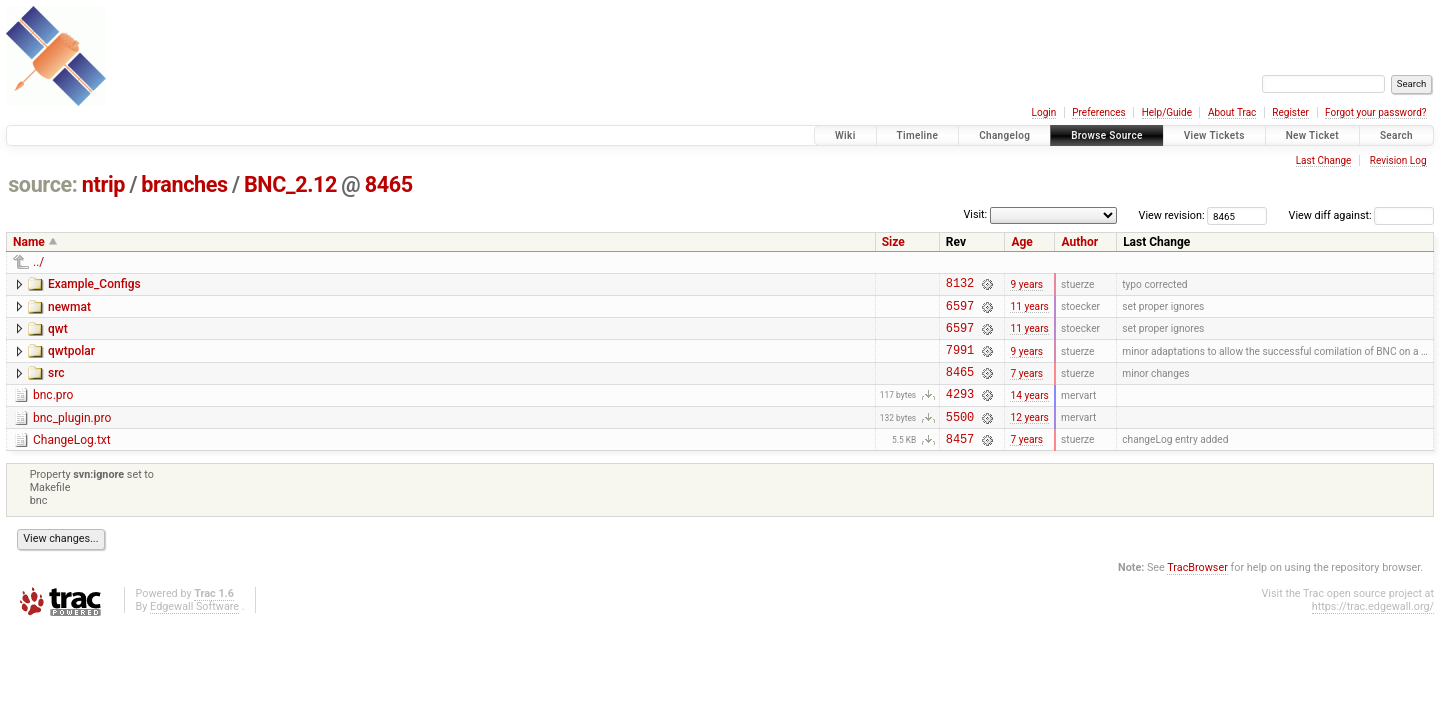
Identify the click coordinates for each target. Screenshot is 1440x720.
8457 (960, 462)
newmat (69, 310)
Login (1044, 112)
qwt (58, 335)
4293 (960, 411)
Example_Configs (94, 284)
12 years (1029, 437)
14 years (1029, 411)
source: (42, 184)
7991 (960, 361)
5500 (960, 437)
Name (29, 242)
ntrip (103, 184)
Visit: (975, 214)
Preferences (1098, 112)
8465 (389, 184)
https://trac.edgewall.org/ (1373, 630)
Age (1021, 242)
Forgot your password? (1376, 112)
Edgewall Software (194, 630)
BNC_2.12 (290, 184)
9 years (1026, 285)
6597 (960, 311)
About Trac (1232, 112)
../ (38, 262)
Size (893, 242)
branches (184, 184)
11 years (1029, 311)
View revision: (1172, 215)
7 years (1026, 386)
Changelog (1004, 135)
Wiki (845, 135)
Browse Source (1107, 135)
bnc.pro (53, 410)
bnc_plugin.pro (72, 436)
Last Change (1324, 160)
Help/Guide (1167, 112)
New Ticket (1312, 135)
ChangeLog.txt (72, 461)
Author (1079, 242)
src (56, 385)
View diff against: (1361, 215)
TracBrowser (1197, 591)
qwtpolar (71, 360)
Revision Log (1398, 160)
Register (1290, 112)
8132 (960, 285)
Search (1396, 135)
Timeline (918, 135)
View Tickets (1214, 135)
